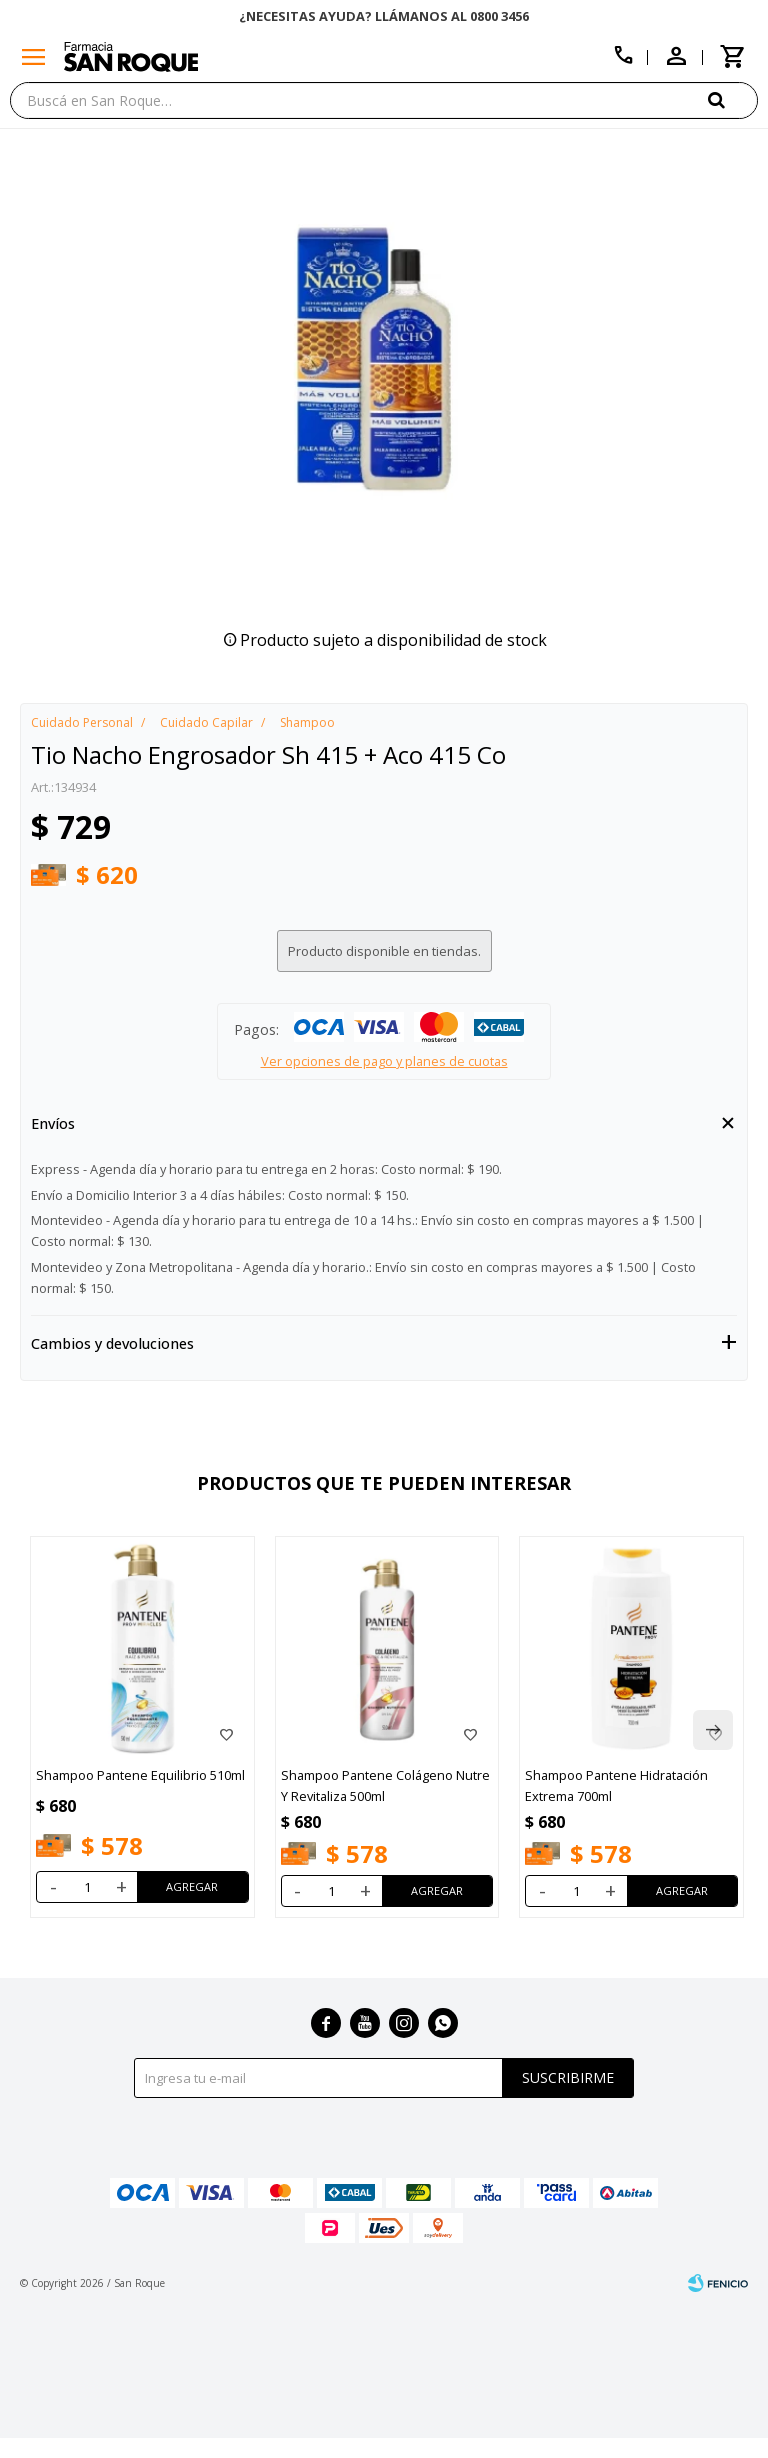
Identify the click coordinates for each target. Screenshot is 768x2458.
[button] (713, 1730)
